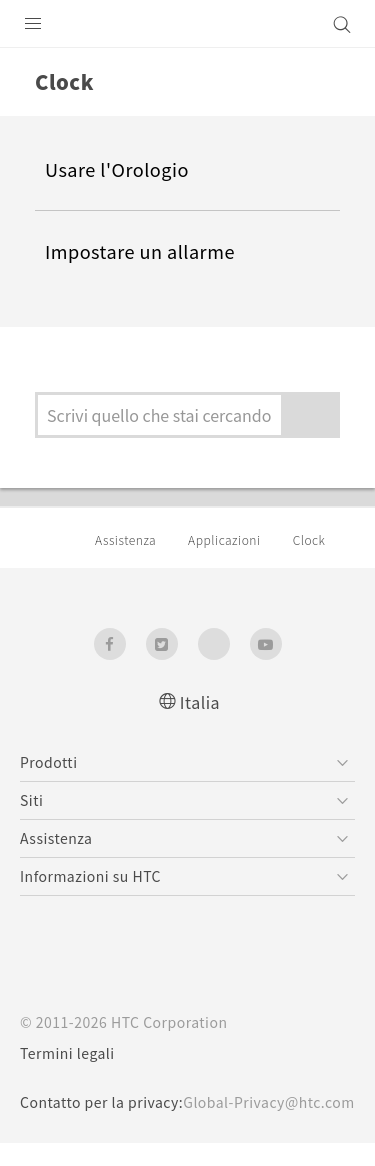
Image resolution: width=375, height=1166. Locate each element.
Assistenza (128, 539)
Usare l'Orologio (120, 170)
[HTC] (188, 24)
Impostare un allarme (147, 252)
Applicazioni (232, 539)
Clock (321, 539)
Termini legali (69, 1055)
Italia (200, 702)
